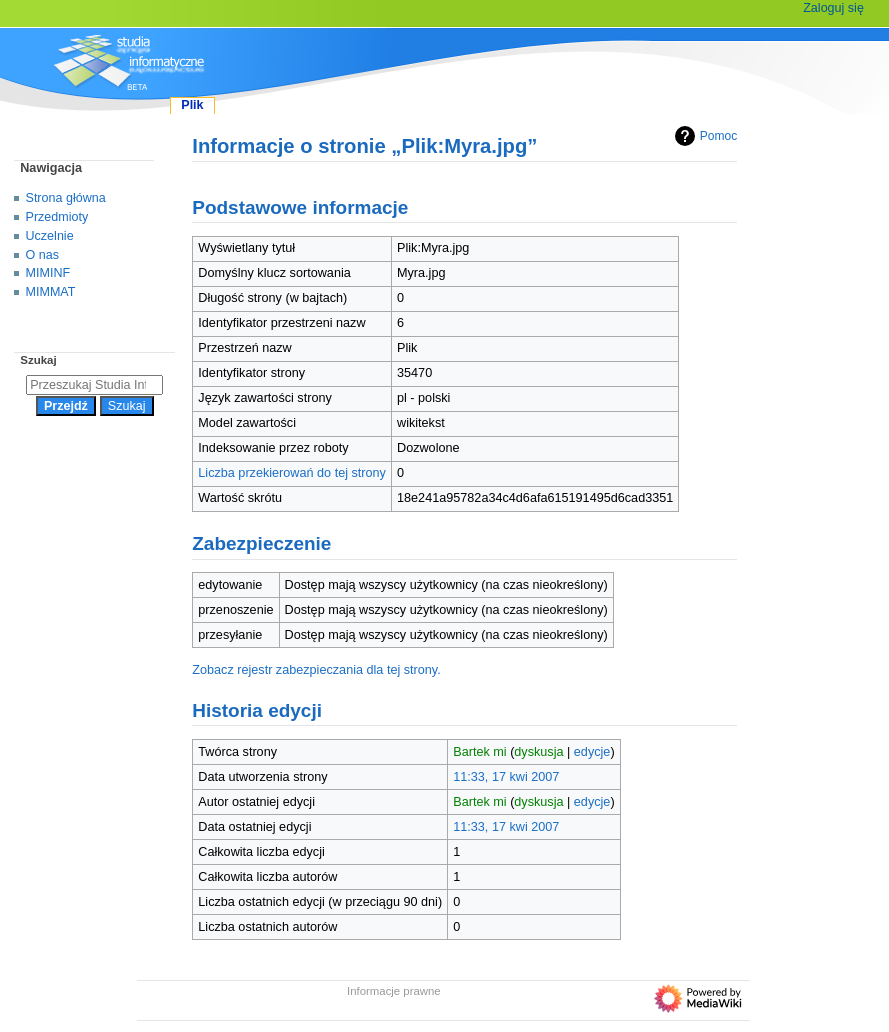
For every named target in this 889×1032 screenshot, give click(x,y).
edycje (592, 752)
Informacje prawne (394, 991)
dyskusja (538, 752)
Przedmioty (57, 217)
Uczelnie (50, 236)
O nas (42, 255)
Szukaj (38, 360)
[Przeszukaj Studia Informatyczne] (94, 385)
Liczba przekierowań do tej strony (292, 473)
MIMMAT (51, 292)
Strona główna (66, 198)
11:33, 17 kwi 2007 (506, 777)
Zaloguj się (833, 8)
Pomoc (703, 136)
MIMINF (48, 273)
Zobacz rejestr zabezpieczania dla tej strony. (316, 670)
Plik (192, 105)
